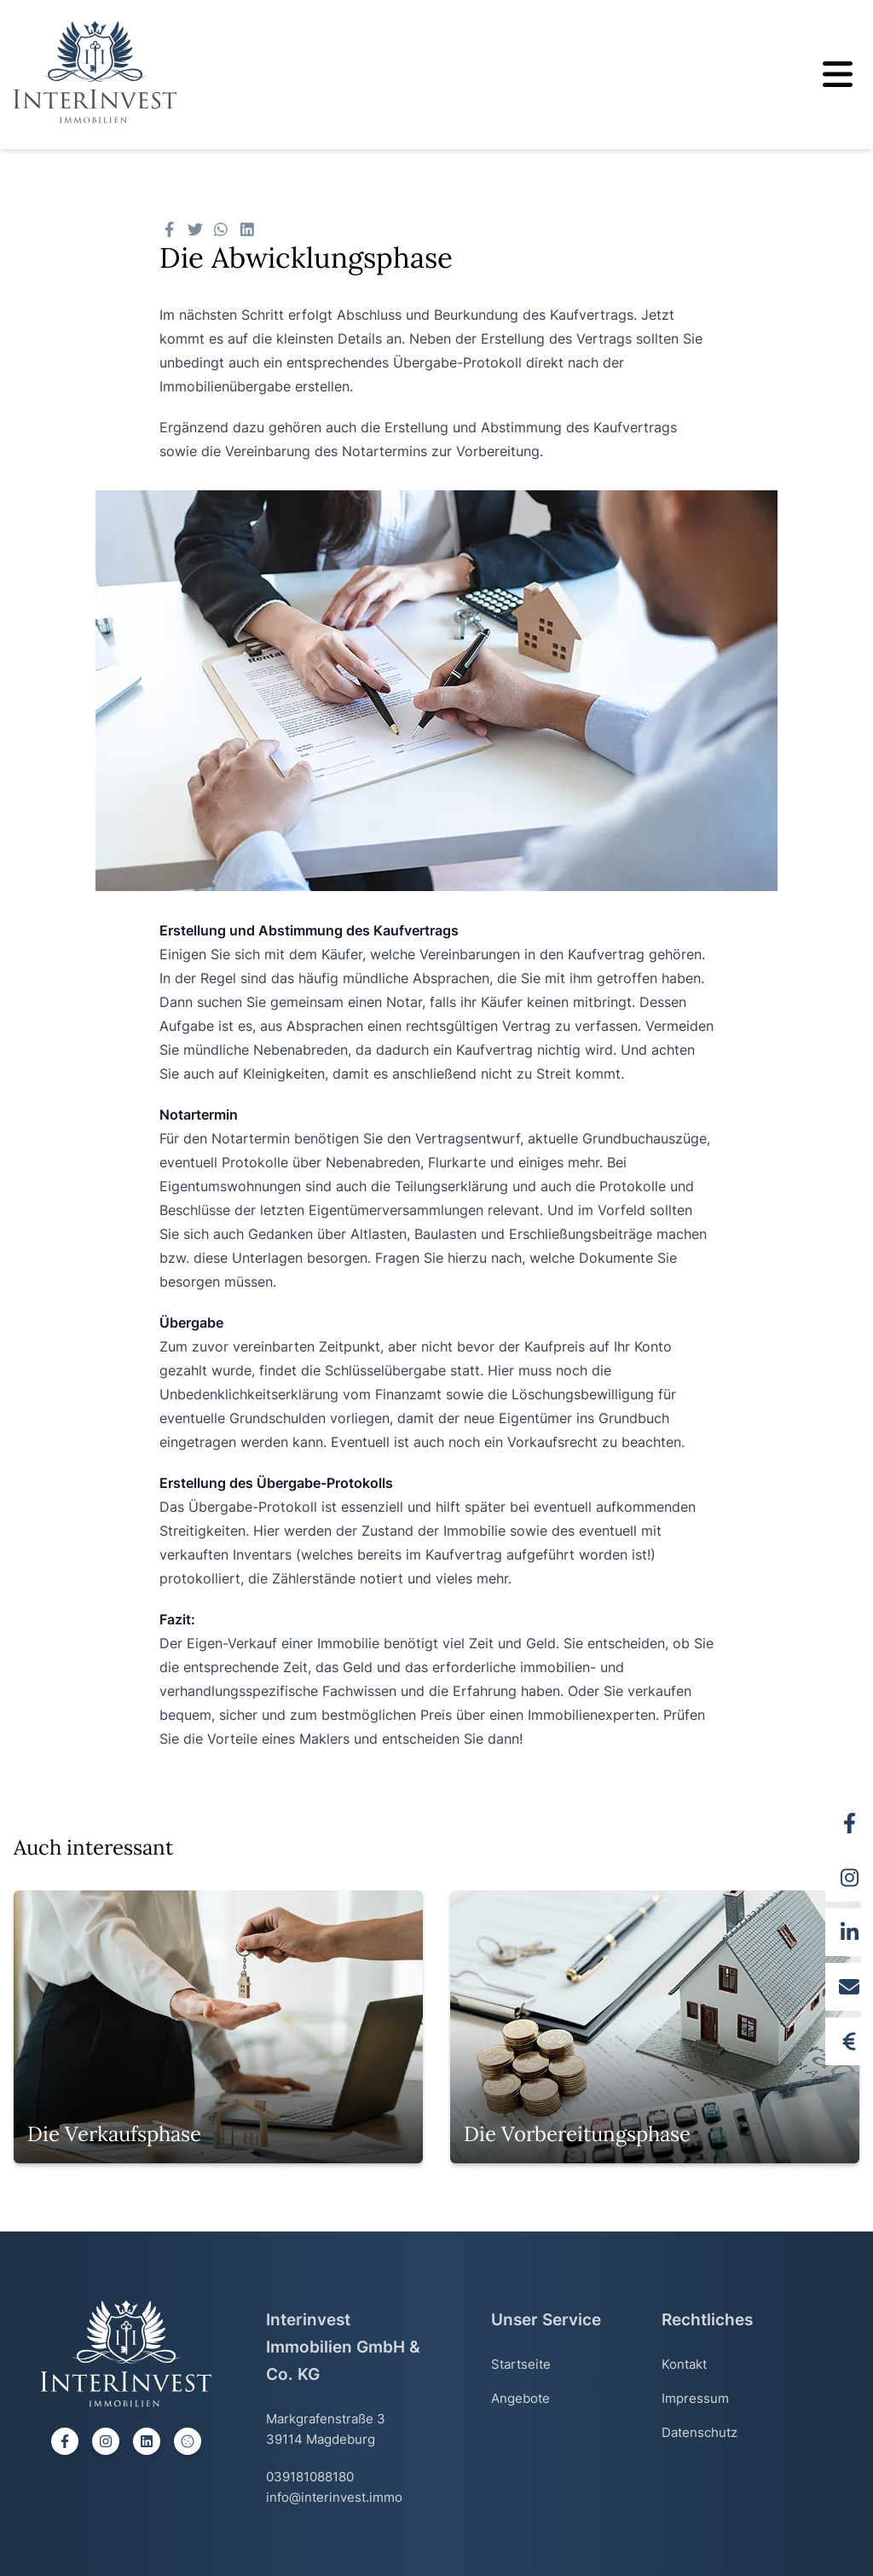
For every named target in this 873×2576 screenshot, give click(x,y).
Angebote (520, 2398)
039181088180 (310, 2477)
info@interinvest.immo (334, 2497)
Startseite (521, 2364)
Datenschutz (699, 2432)
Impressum (695, 2398)
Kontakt (684, 2364)
